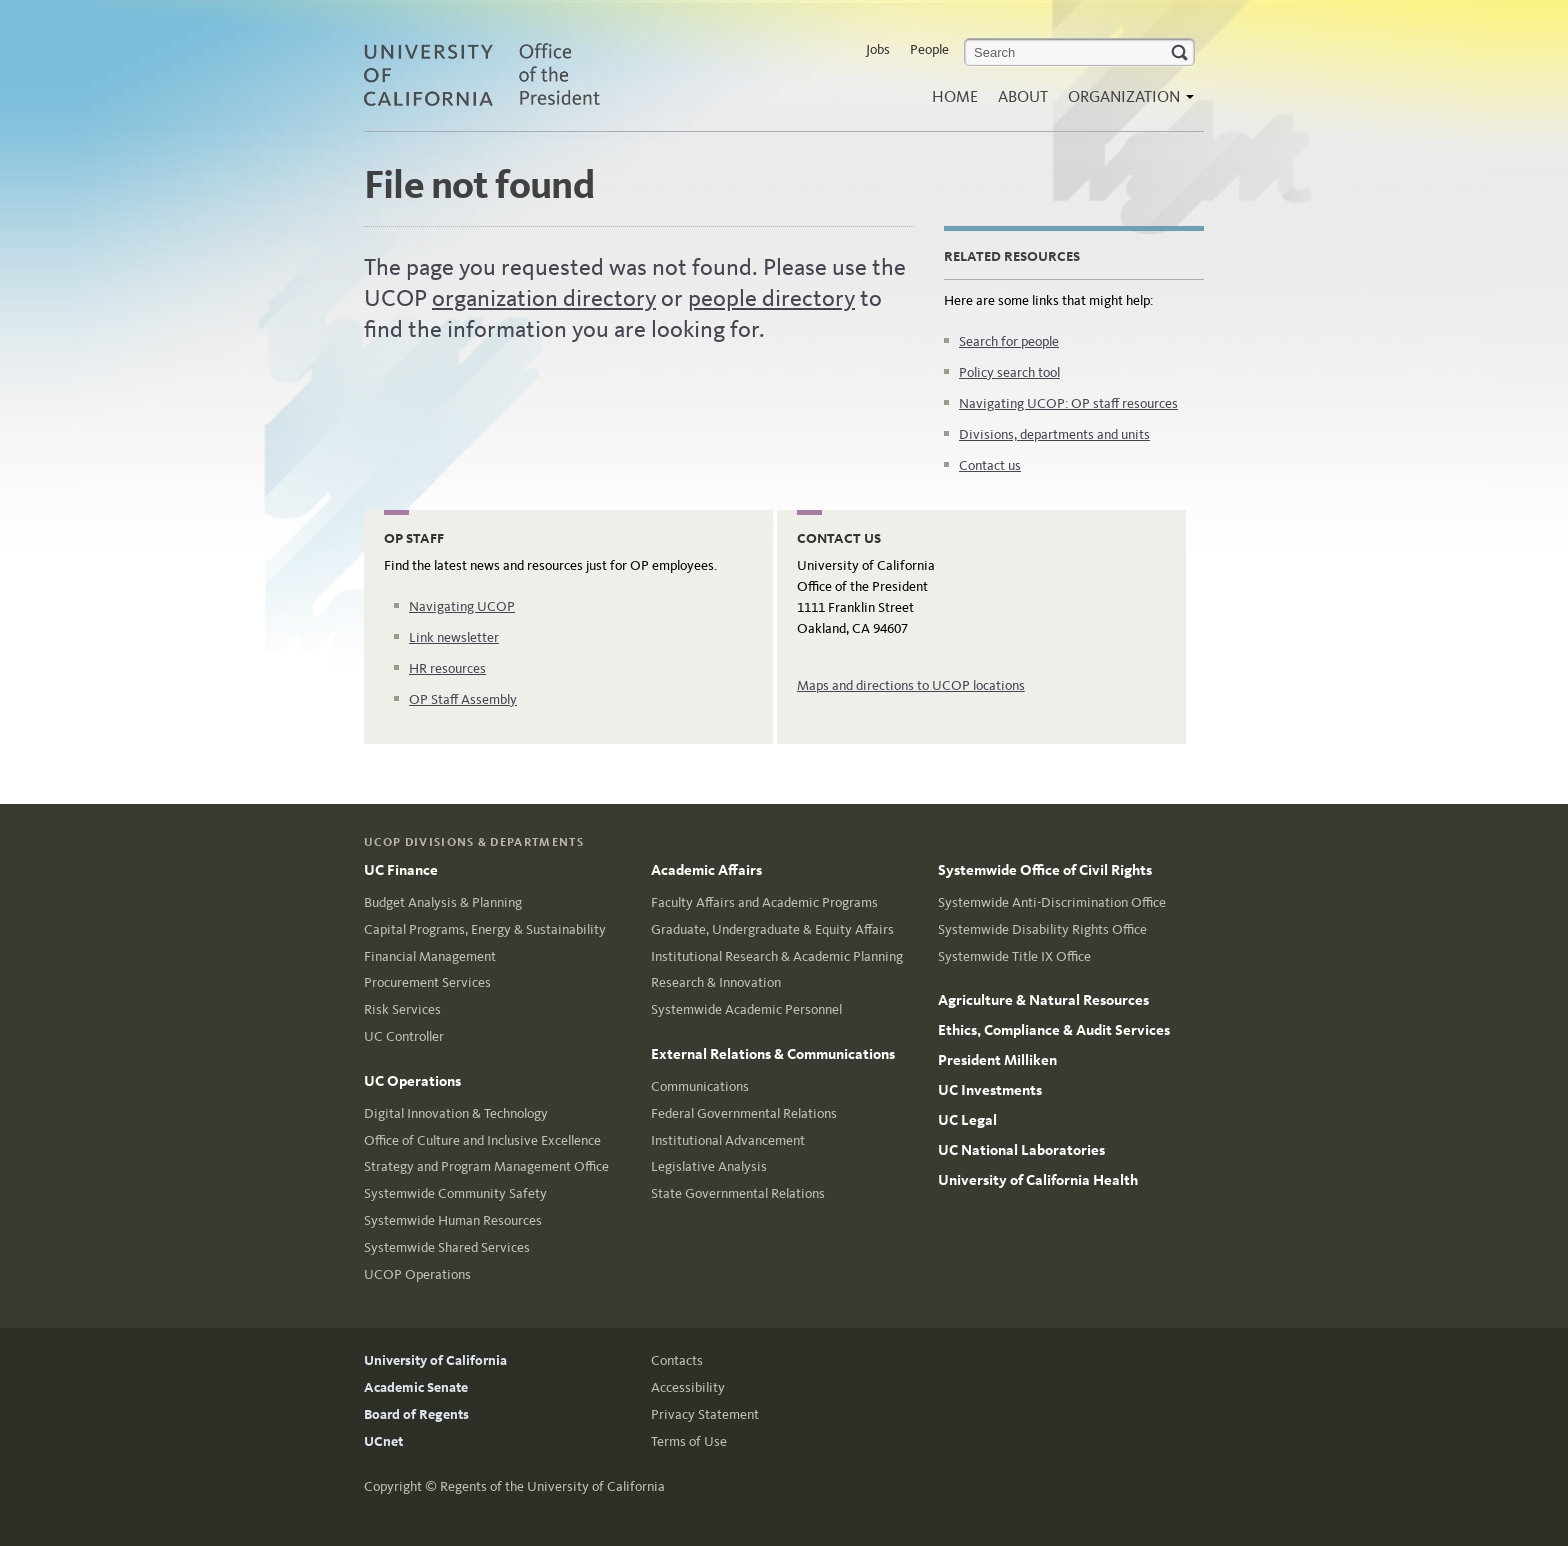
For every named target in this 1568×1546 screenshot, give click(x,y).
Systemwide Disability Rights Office (1042, 929)
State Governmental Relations (738, 1193)
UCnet (383, 1441)
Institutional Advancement (728, 1140)
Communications (700, 1086)
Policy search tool (1009, 372)
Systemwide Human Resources (453, 1220)
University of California (435, 1360)
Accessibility (688, 1387)
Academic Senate (416, 1387)
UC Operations (412, 1081)
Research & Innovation (716, 982)
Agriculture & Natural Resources (1043, 1000)
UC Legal (967, 1120)
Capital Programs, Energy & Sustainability (485, 929)
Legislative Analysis (709, 1166)
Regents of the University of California (552, 1486)
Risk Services (402, 1009)
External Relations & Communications (773, 1054)
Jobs (878, 49)
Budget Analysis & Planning (443, 902)
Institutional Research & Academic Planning (777, 956)
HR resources (447, 668)
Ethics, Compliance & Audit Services (1054, 1030)
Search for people (1009, 341)
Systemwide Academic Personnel (746, 1009)
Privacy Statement (705, 1414)
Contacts (677, 1360)
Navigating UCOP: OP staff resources (1068, 403)
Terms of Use (689, 1441)
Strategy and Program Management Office (486, 1166)
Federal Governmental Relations (744, 1113)
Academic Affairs (706, 870)
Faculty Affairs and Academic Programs (764, 902)
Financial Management (430, 956)
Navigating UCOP (462, 606)
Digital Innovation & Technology (456, 1113)
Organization (1126, 102)
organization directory (544, 298)
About (1023, 96)
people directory (771, 298)
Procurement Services (427, 982)
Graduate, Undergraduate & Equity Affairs (772, 929)
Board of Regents (416, 1414)
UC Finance (401, 870)
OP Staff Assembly (463, 699)
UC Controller (404, 1036)
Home (955, 96)
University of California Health (1038, 1180)
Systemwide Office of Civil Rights (1045, 870)
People (929, 49)
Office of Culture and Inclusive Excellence (482, 1140)
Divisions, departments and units (1054, 434)
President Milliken (997, 1060)
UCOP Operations (417, 1274)
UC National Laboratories (1021, 1150)
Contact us (990, 465)
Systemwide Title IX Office (1014, 956)
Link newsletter (454, 637)
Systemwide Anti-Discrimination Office (1052, 902)
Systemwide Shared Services (447, 1247)
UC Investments (990, 1090)
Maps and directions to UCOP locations (911, 685)
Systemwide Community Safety (455, 1193)
